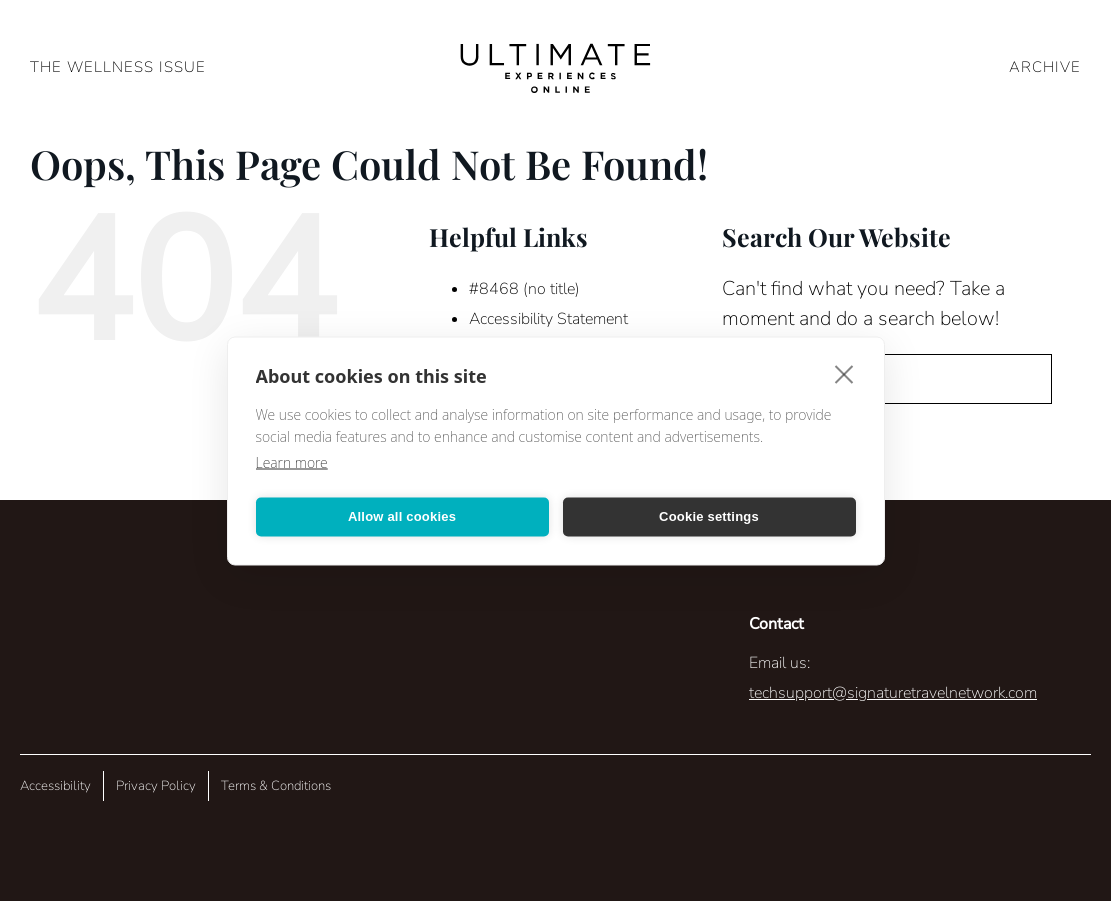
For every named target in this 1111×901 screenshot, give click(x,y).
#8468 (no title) (524, 289)
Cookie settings (709, 516)
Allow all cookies (402, 516)
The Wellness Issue (118, 67)
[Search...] (887, 379)
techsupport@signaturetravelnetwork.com (893, 693)
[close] (844, 373)
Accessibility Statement (548, 319)
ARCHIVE (1045, 67)
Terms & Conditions (276, 786)
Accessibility (55, 786)
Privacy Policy (156, 786)
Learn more (292, 461)
